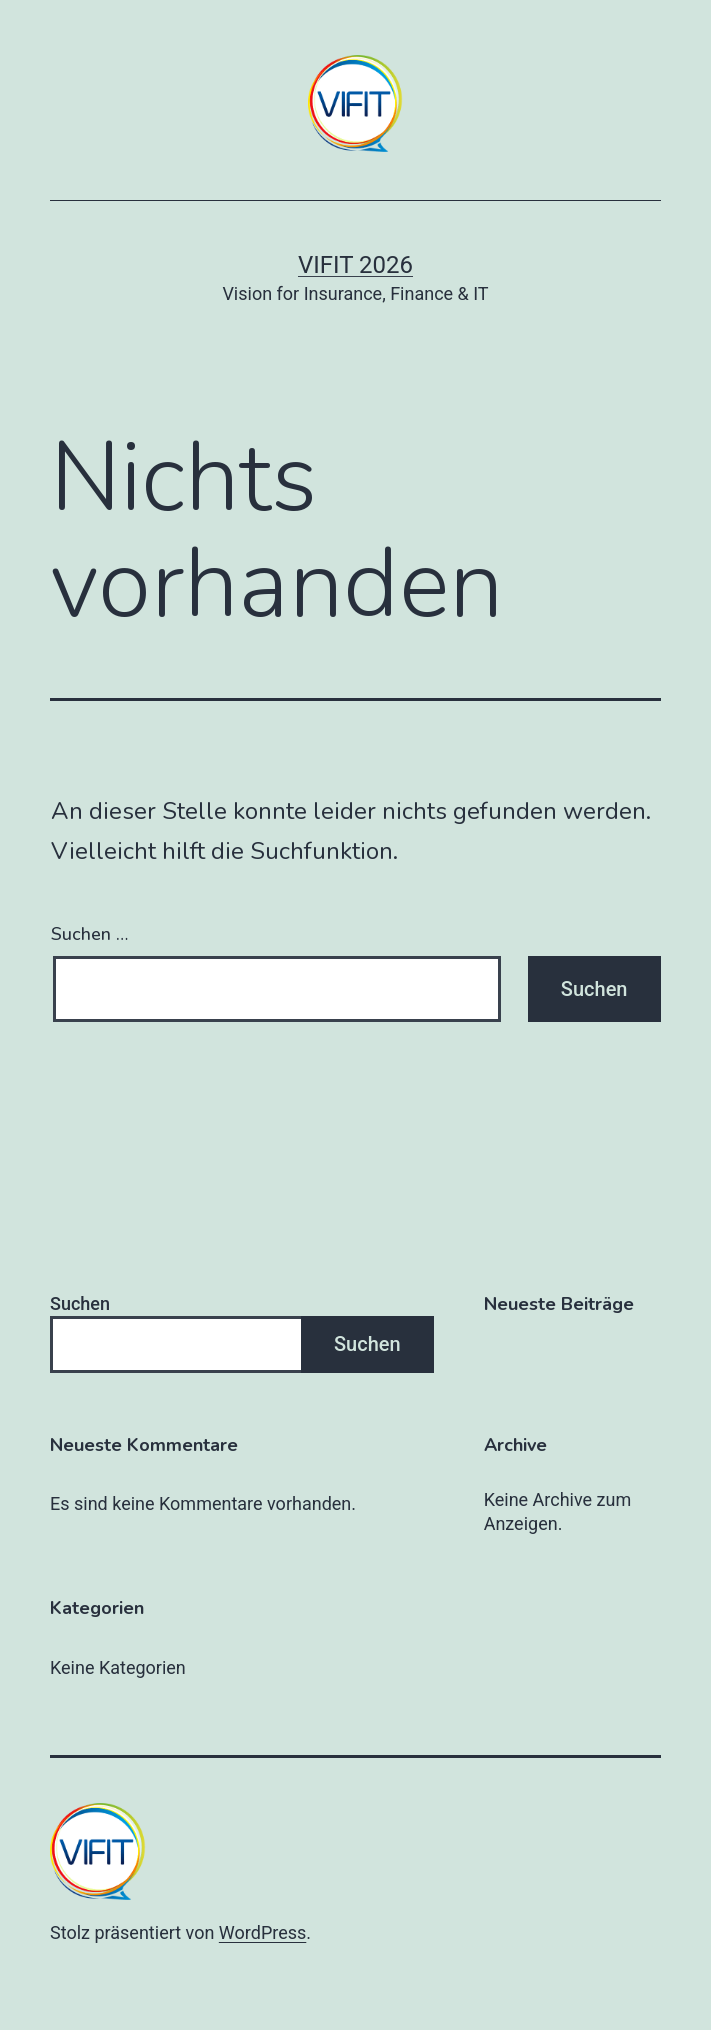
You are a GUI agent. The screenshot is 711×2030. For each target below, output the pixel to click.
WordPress (262, 1932)
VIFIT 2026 (355, 265)
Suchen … (89, 934)
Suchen (80, 1303)
